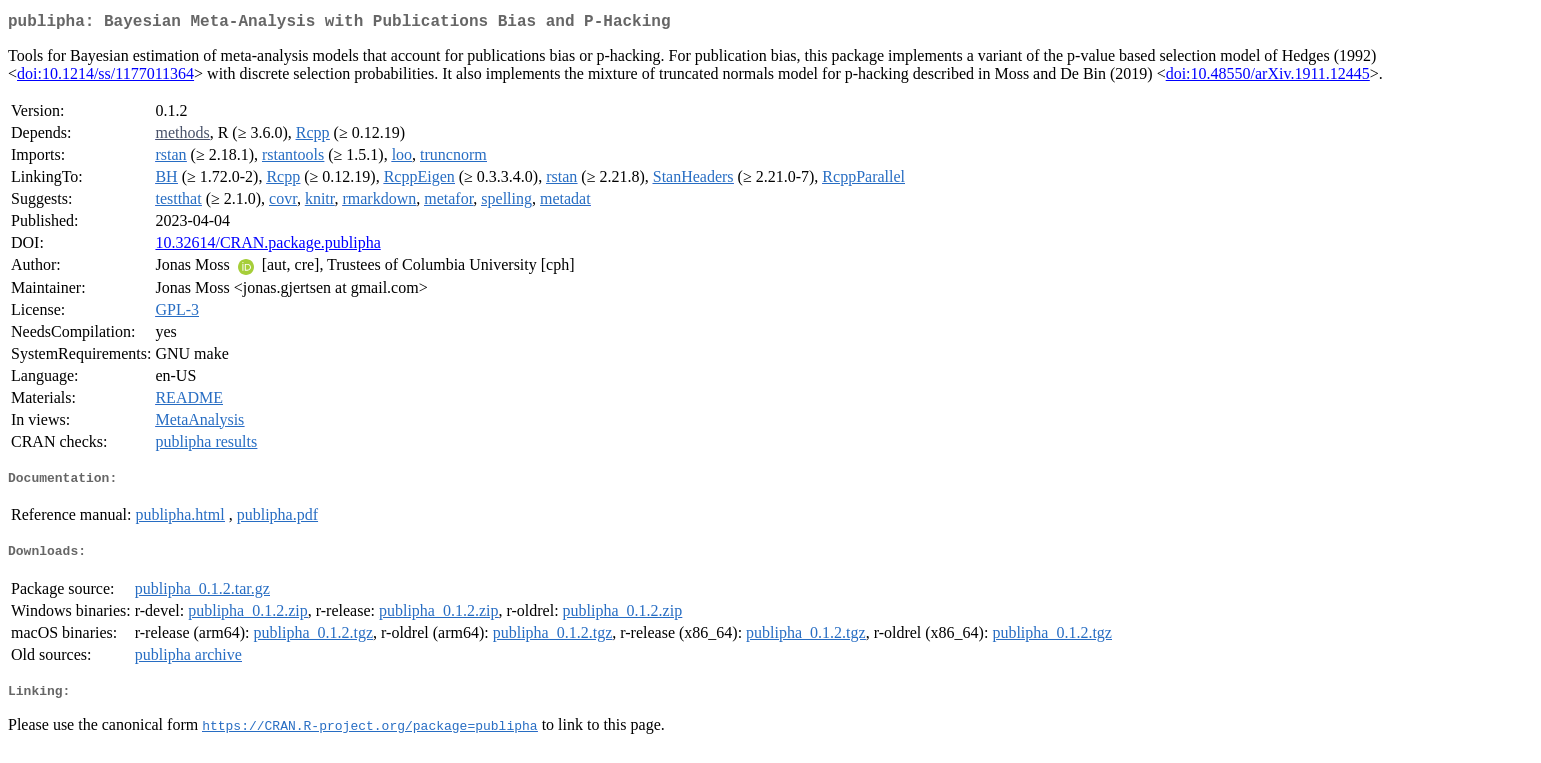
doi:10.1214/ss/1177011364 (105, 77)
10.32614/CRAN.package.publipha (267, 246)
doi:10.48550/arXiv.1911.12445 (1268, 77)
